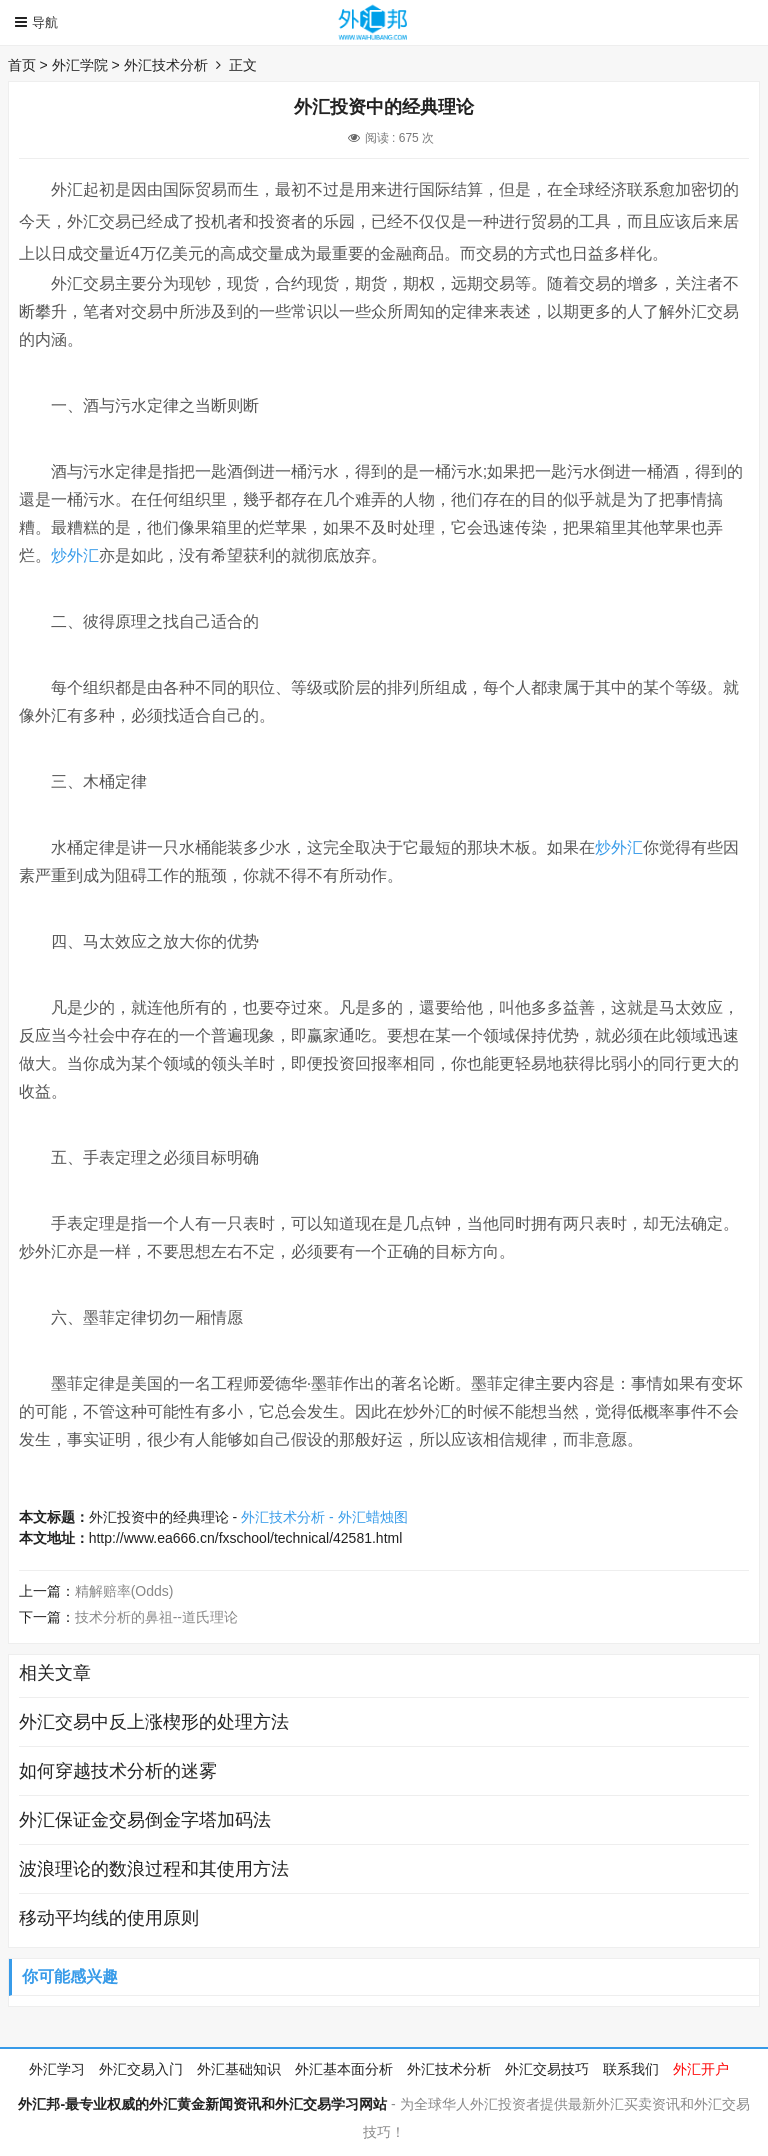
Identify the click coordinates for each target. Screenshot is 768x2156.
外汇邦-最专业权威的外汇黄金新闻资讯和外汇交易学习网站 (202, 2104)
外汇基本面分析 (344, 2069)
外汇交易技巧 (547, 2069)
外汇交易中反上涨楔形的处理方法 (154, 1722)
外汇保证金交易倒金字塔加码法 (145, 1820)
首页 (22, 65)
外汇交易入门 (141, 2069)
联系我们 (631, 2069)
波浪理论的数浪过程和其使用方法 (154, 1869)
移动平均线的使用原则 (109, 1918)
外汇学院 (80, 65)
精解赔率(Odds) (124, 1591)
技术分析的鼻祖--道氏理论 (156, 1617)
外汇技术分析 (166, 65)
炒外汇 (75, 555)
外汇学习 (57, 2069)
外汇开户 (701, 2069)
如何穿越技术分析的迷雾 (118, 1771)
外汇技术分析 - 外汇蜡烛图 (324, 1517)
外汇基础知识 (239, 2069)
